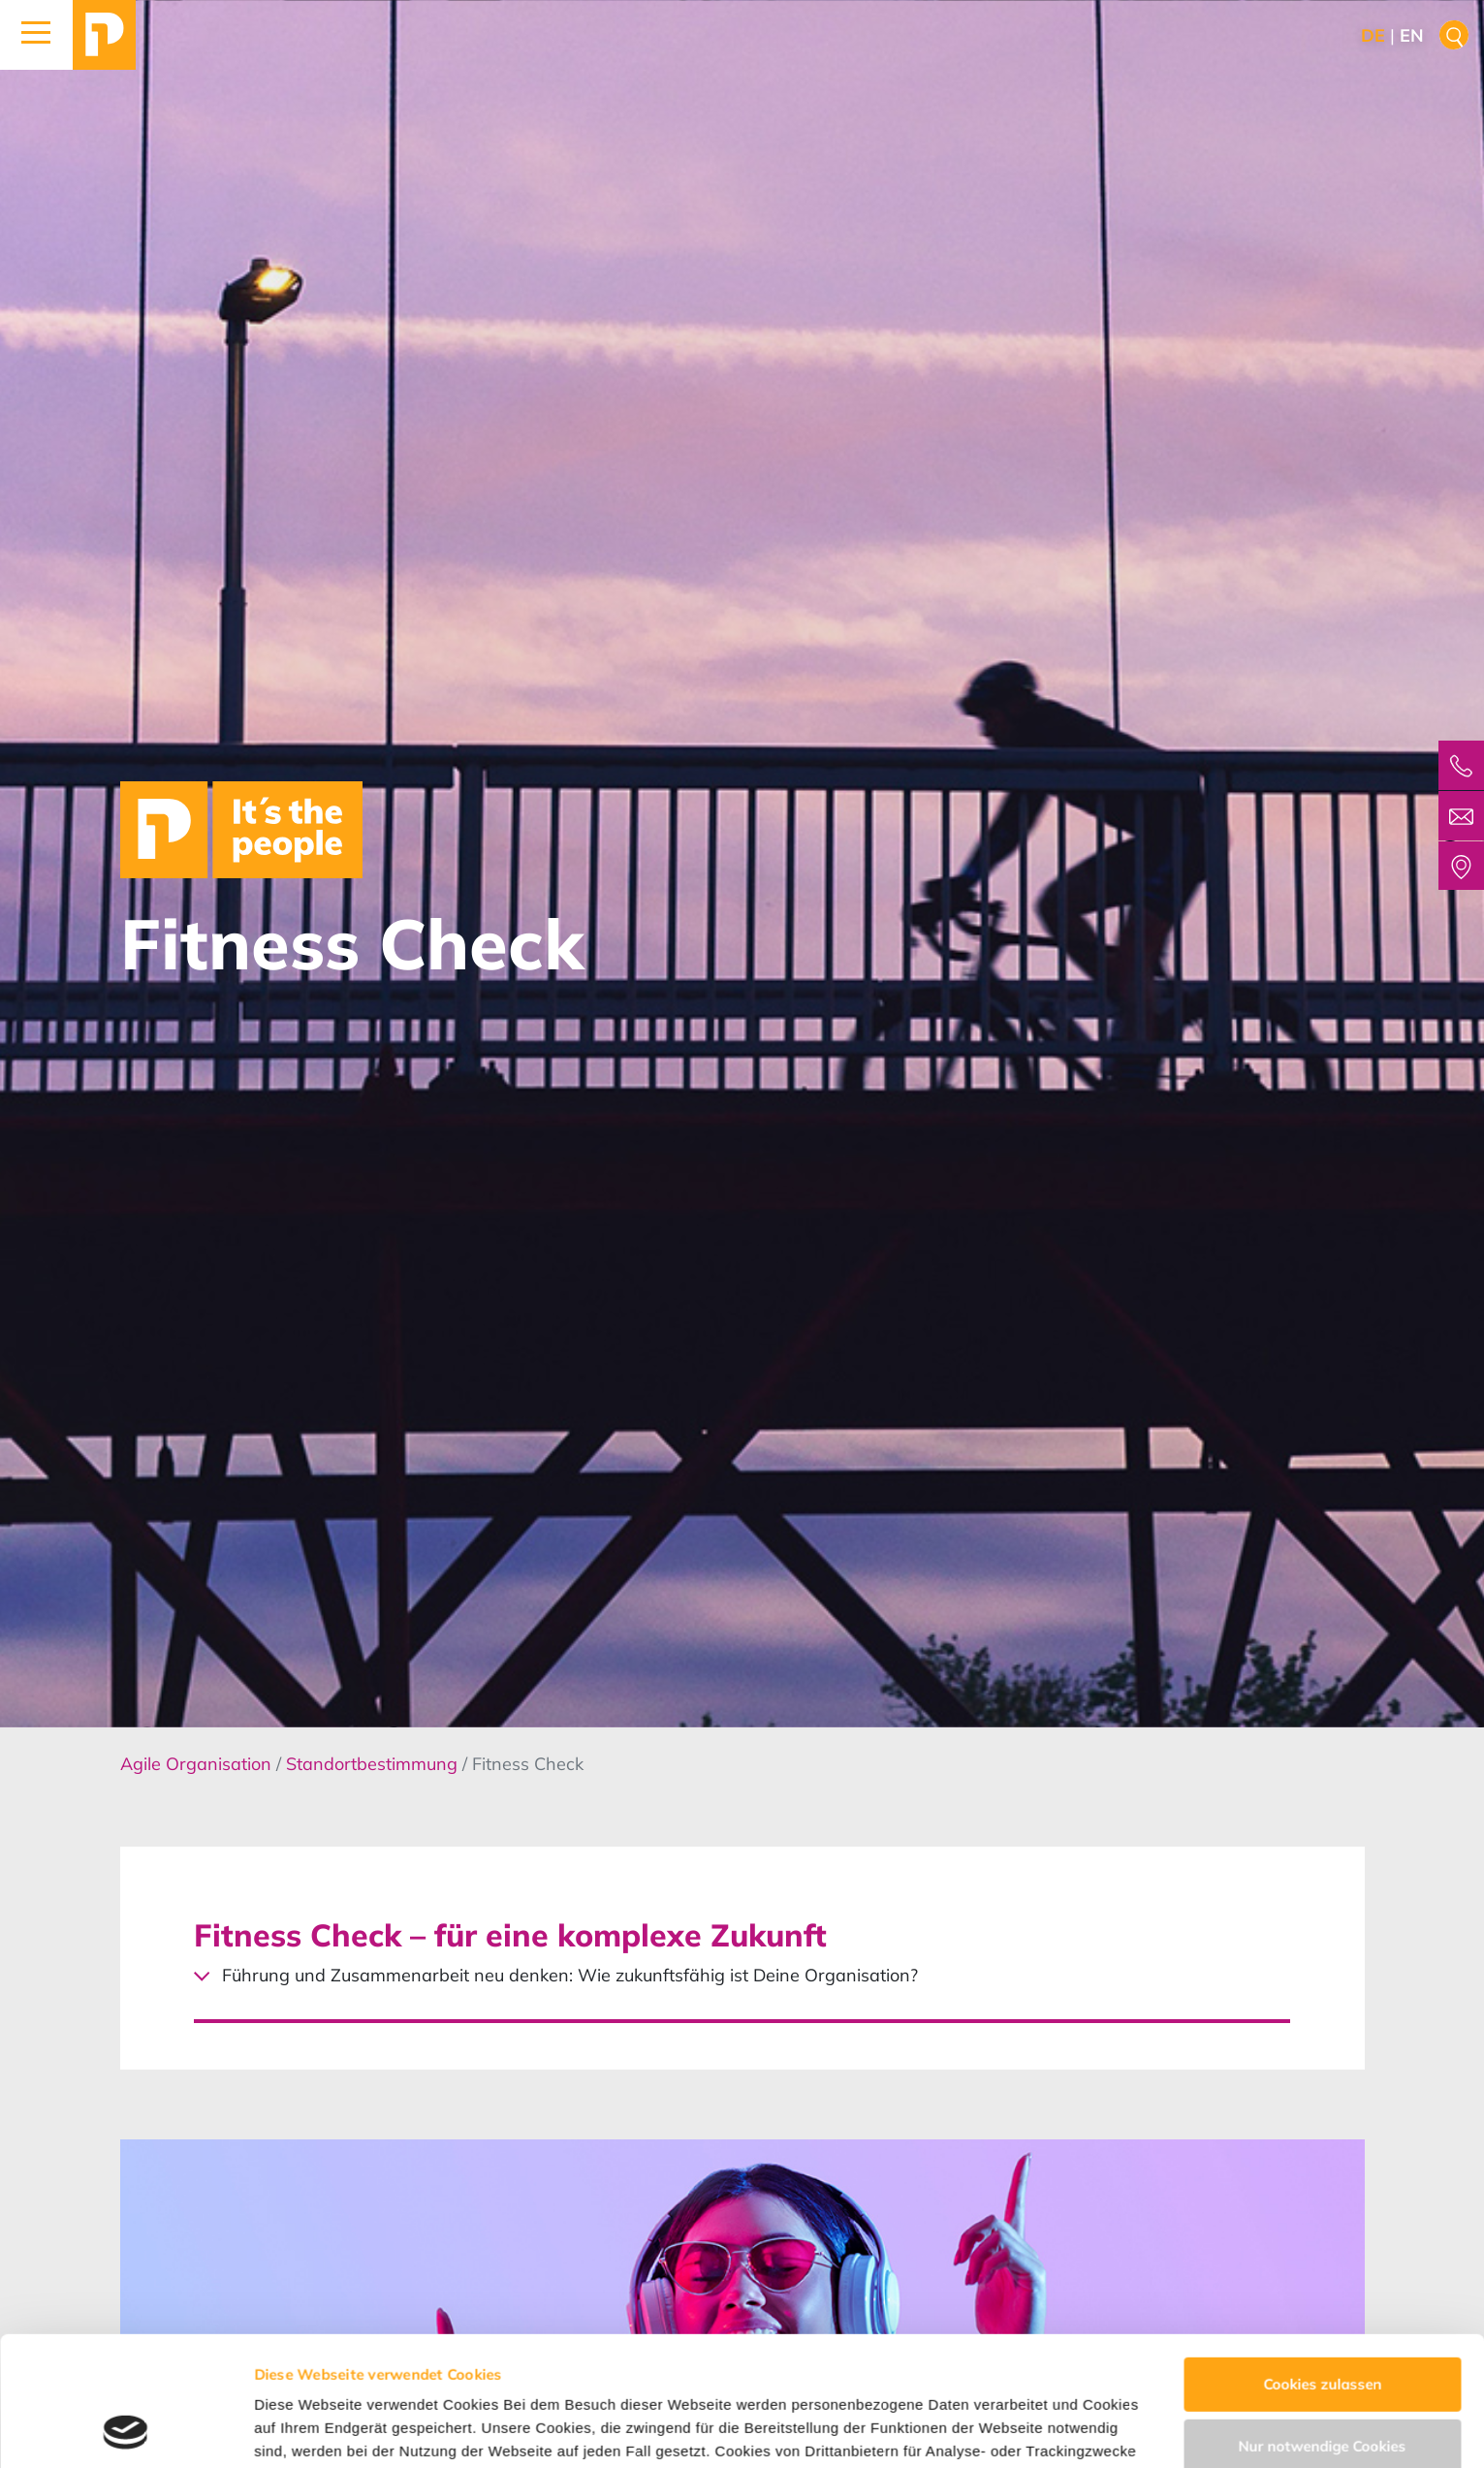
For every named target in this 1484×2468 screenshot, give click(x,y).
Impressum (909, 2376)
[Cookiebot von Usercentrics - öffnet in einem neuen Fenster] (125, 2430)
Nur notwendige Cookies (1322, 2324)
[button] (36, 35)
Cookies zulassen (1322, 2263)
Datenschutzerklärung (762, 2376)
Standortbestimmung (374, 1764)
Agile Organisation (198, 1764)
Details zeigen (303, 2429)
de (1373, 35)
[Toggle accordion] (742, 1940)
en (1412, 35)
